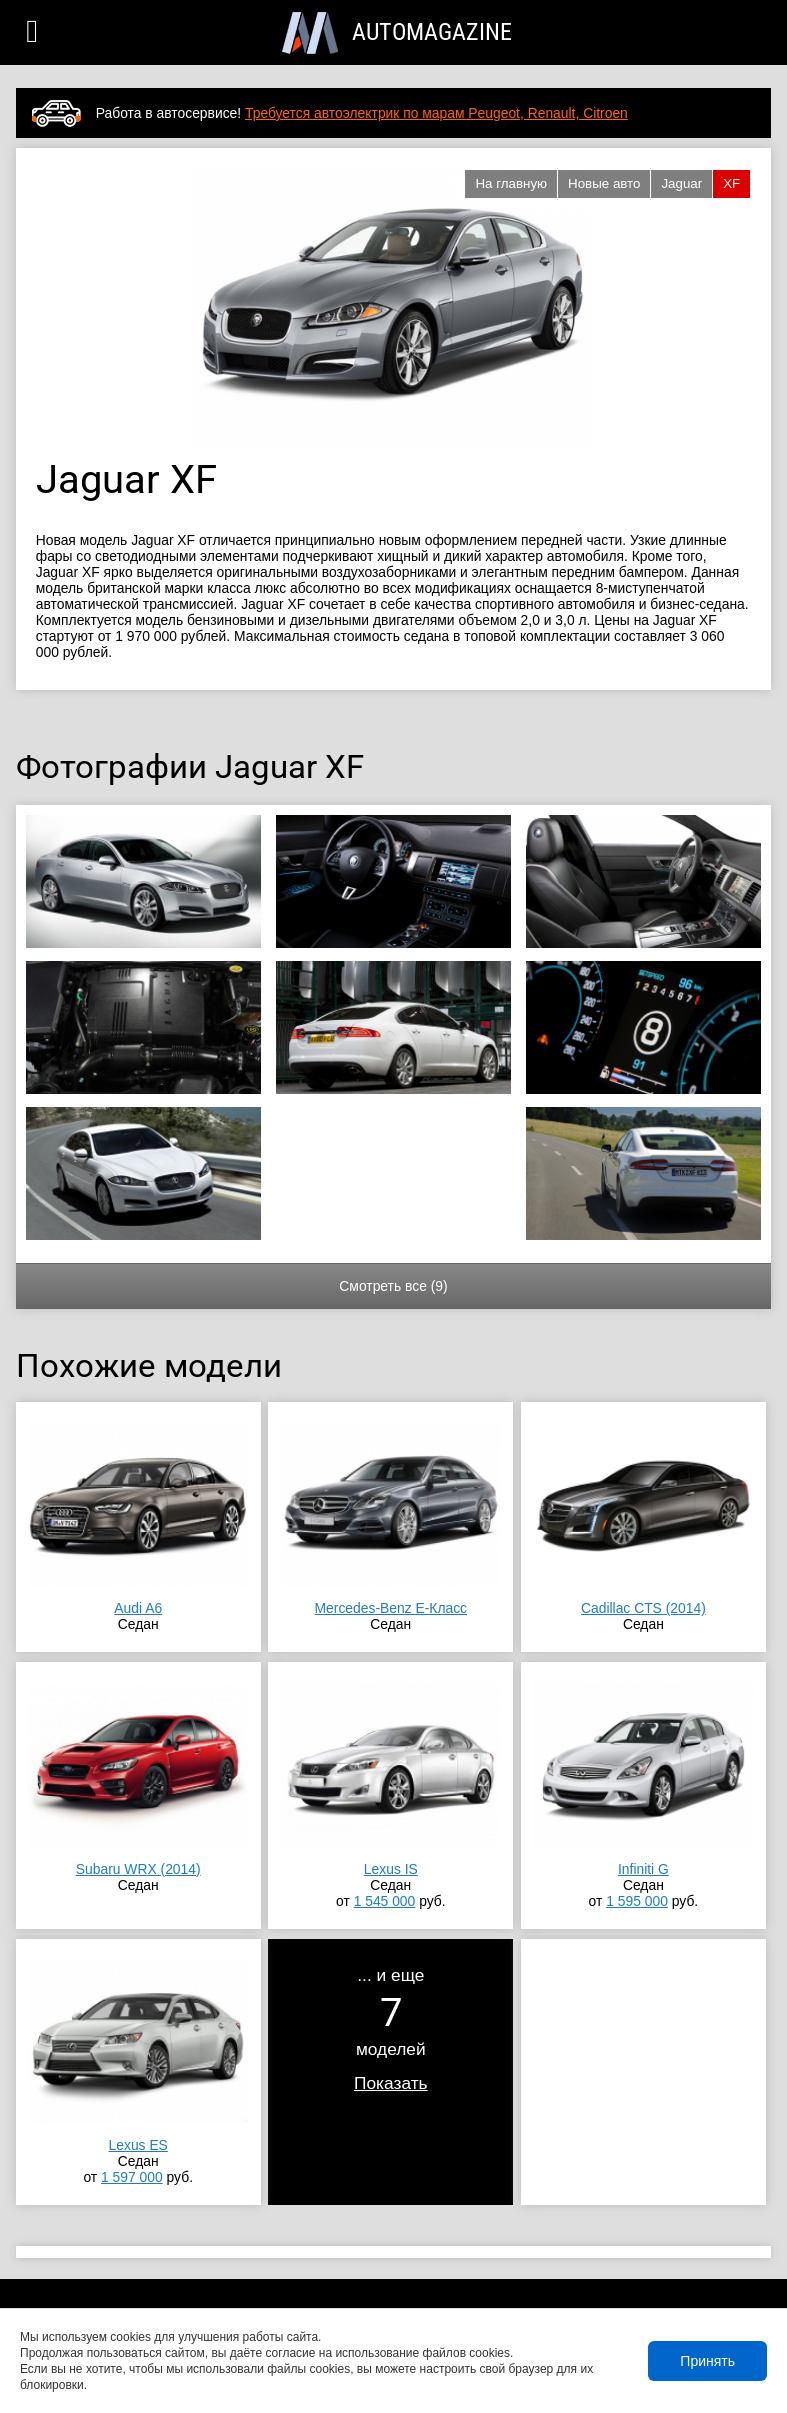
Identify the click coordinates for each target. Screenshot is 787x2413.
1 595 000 (637, 1901)
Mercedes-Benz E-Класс (391, 1608)
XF (731, 183)
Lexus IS (391, 1869)
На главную (511, 183)
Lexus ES (138, 2145)
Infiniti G (643, 1869)
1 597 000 (132, 2177)
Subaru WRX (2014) (138, 1869)
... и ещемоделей (391, 2029)
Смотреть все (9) (393, 1286)
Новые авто (604, 183)
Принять (707, 2361)
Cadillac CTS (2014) (643, 1608)
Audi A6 (138, 1608)
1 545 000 (385, 1901)
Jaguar (681, 183)
